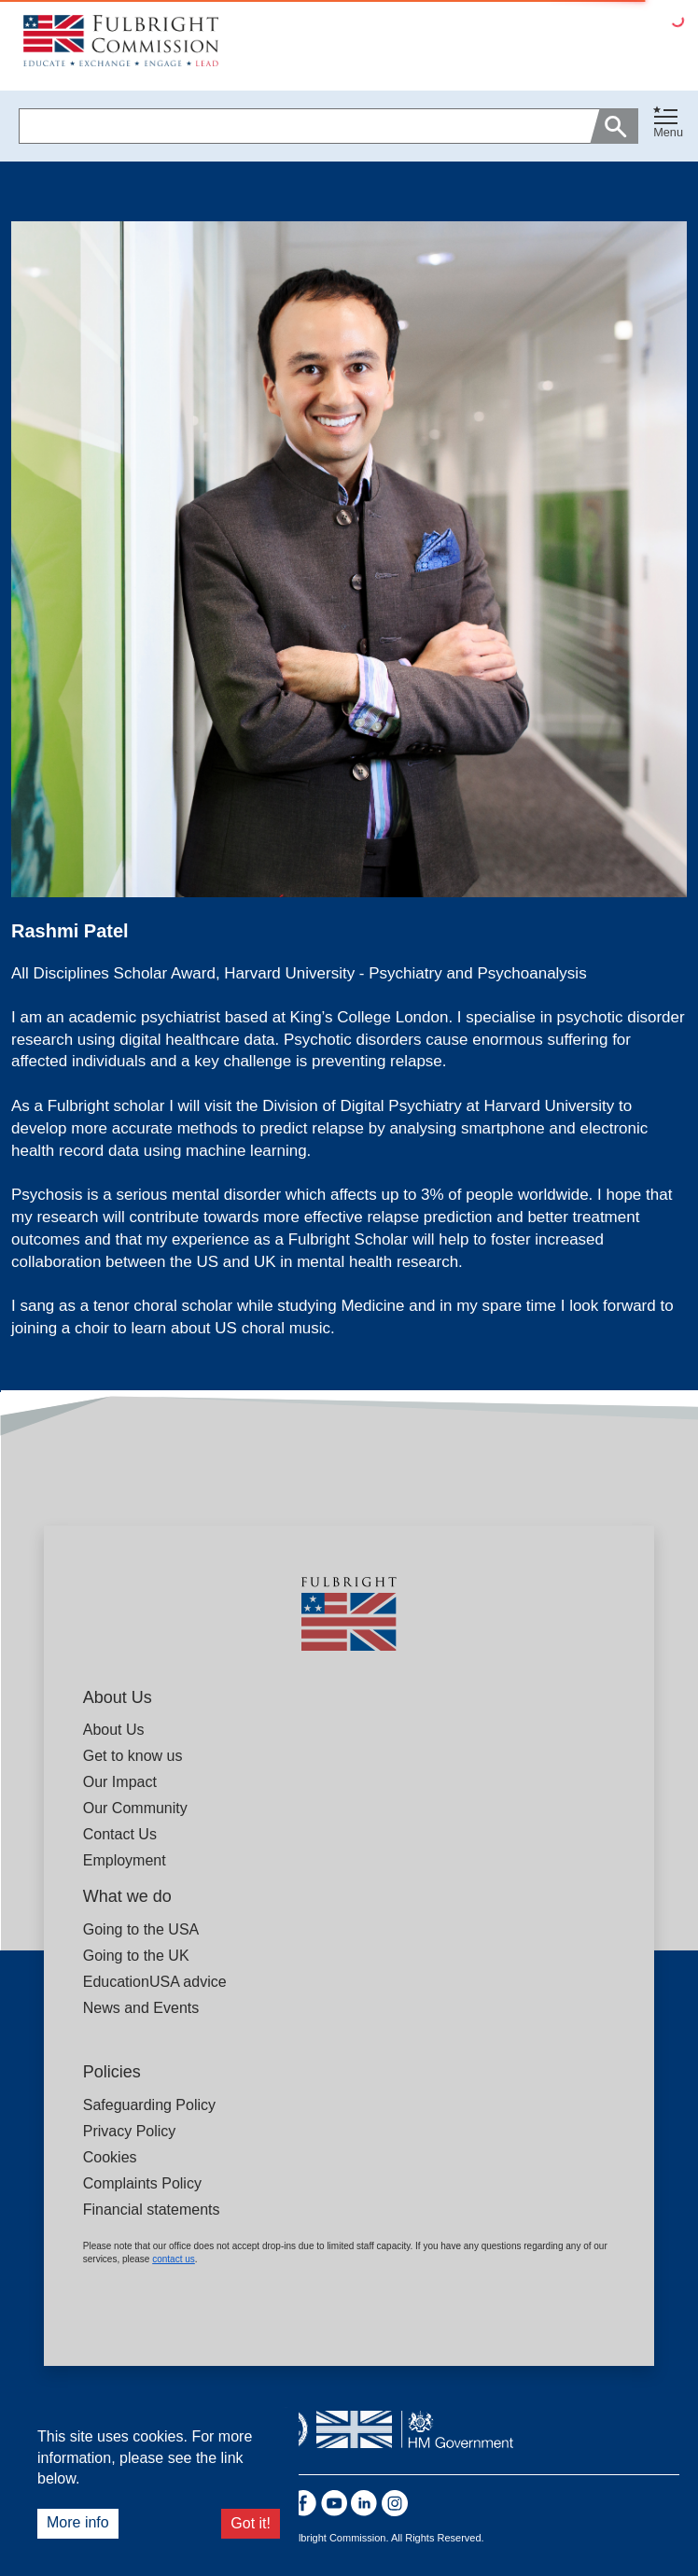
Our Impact (120, 1782)
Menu (668, 132)
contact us (173, 2259)
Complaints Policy (142, 2183)
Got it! (250, 2523)
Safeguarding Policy (149, 2105)
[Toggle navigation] (668, 122)
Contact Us (120, 1834)
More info (78, 2522)
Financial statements (151, 2209)
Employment (124, 1860)
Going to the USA (141, 1929)
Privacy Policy (129, 2131)
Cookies (110, 2157)
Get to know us (133, 1756)
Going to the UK (136, 1956)
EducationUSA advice (155, 1982)
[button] (668, 126)
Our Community (135, 1808)
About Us (114, 1730)
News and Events (141, 2008)
